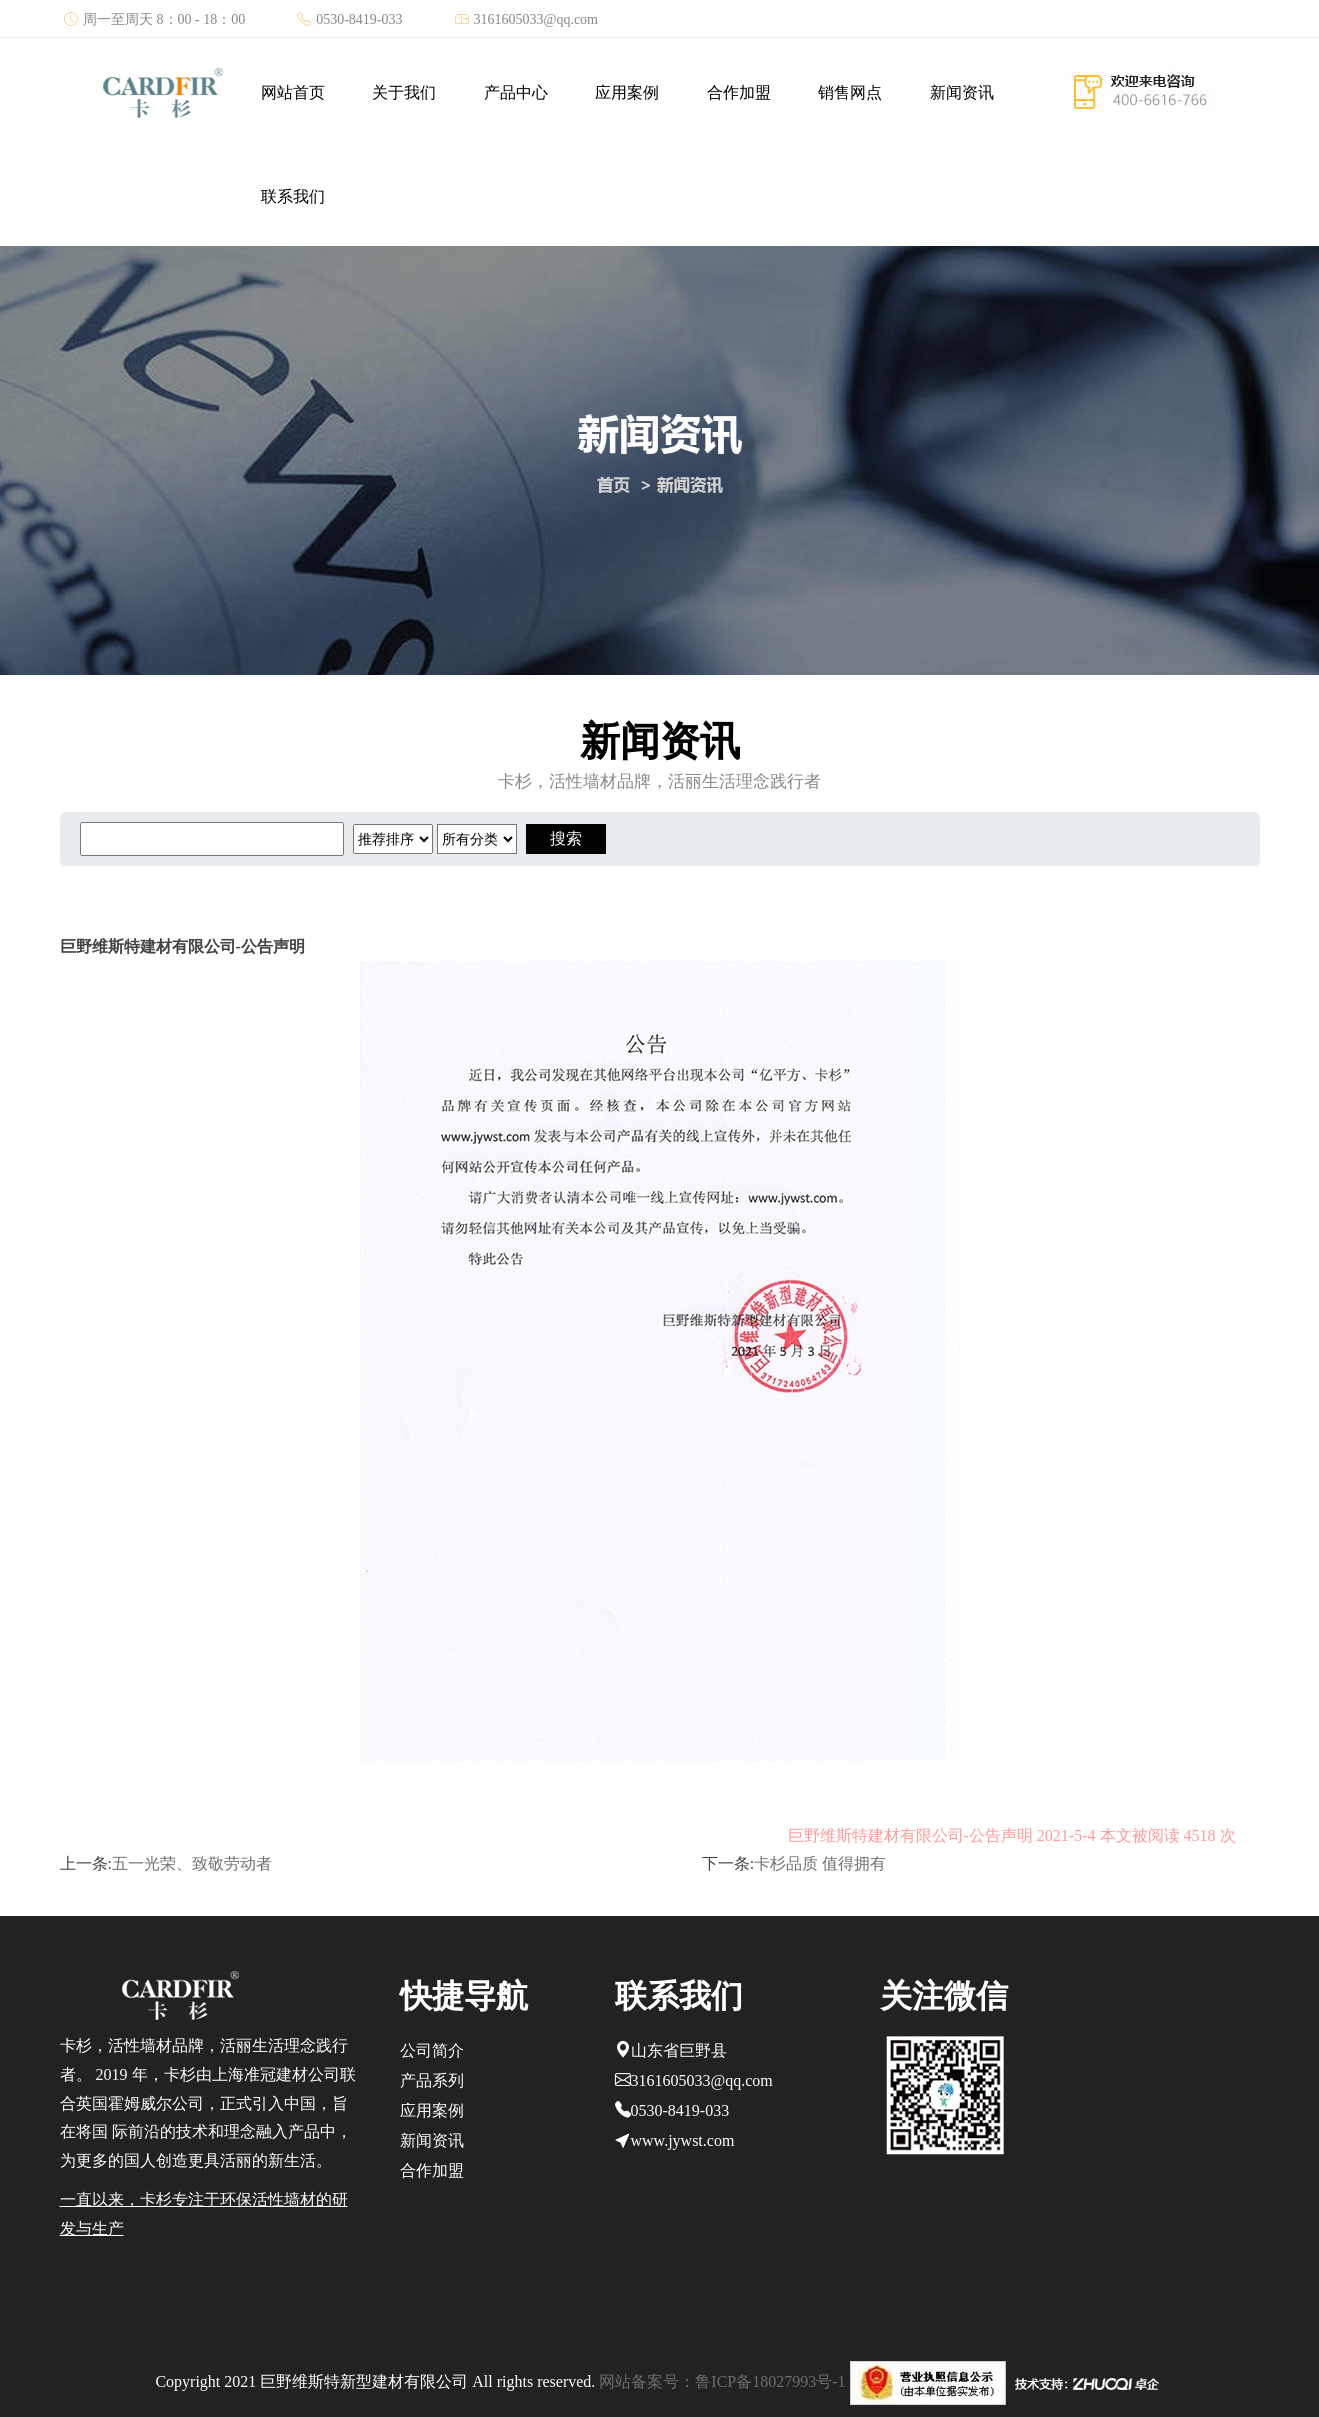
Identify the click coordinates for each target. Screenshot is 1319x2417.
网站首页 (293, 92)
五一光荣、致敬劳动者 (192, 1863)
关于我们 (404, 92)
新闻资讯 (962, 92)
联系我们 (293, 196)
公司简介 (432, 2050)
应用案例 (627, 92)
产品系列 (432, 2080)
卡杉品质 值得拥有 (820, 1863)
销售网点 (850, 92)
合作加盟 (739, 92)
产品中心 (516, 92)
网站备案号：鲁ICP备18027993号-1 (722, 2381)
